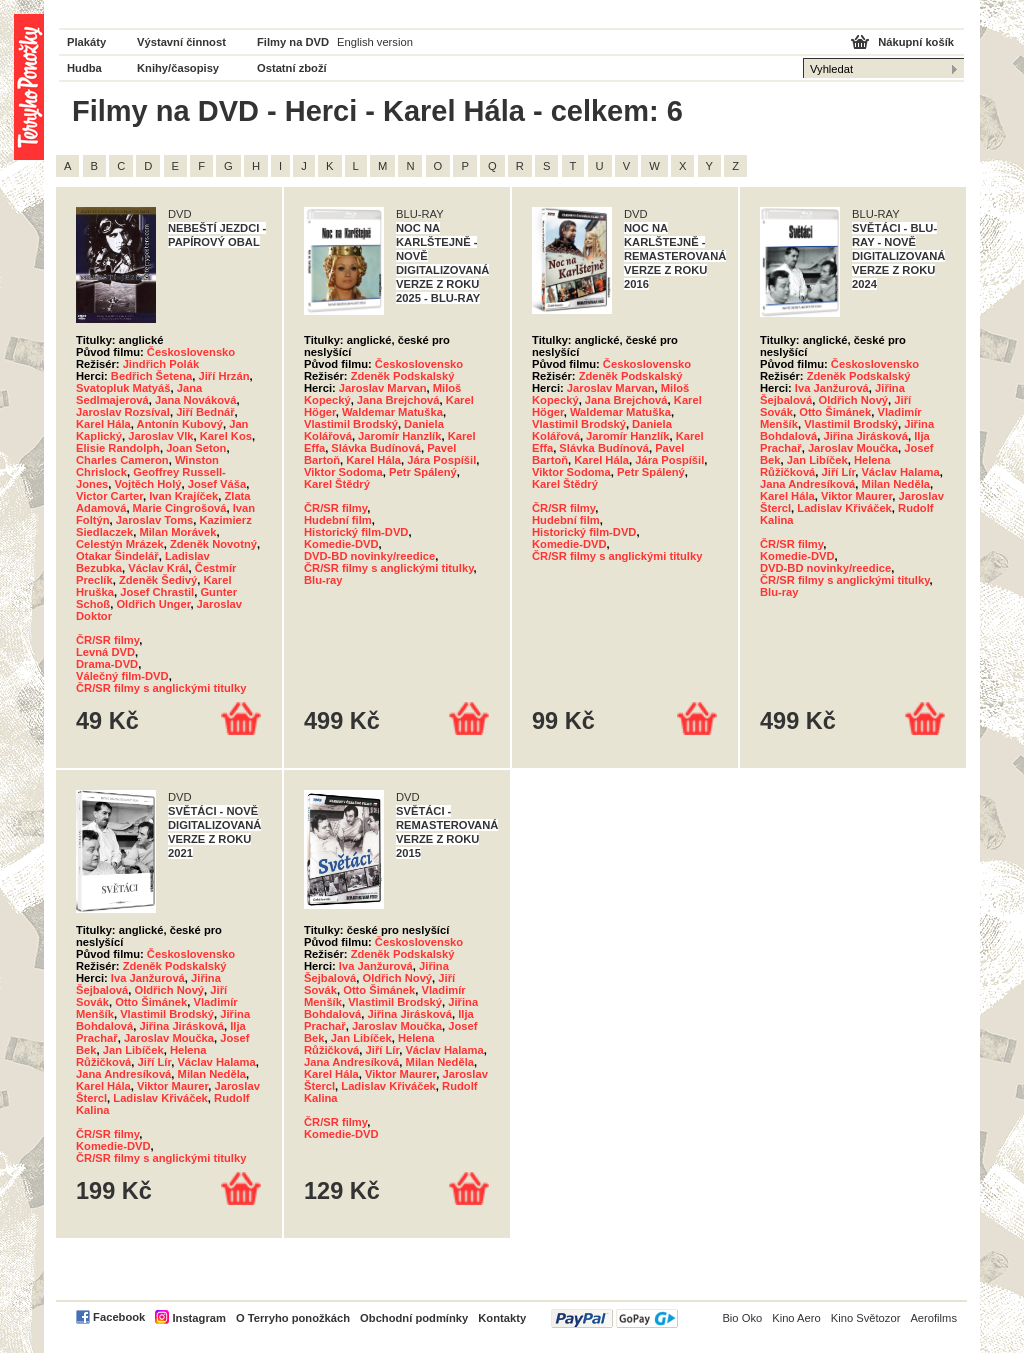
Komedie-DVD (341, 544)
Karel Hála (103, 424)
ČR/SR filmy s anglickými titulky (161, 688)
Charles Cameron (122, 460)
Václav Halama (900, 472)
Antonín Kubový (180, 424)
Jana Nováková (195, 400)
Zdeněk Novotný (213, 544)
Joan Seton (196, 448)
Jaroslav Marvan (383, 388)
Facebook (119, 1317)
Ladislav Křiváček (844, 508)
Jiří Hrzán (224, 376)
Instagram (198, 1318)
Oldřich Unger (153, 604)
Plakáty (86, 42)
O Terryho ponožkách (293, 1318)
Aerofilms (933, 1318)
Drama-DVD (107, 664)
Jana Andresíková (807, 484)
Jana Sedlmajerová (139, 394)
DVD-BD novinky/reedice (369, 556)
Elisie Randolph (118, 448)
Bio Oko (742, 1318)
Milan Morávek (177, 532)
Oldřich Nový (853, 400)
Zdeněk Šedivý (158, 580)
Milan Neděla (896, 484)
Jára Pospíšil (441, 460)
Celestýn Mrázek (120, 544)
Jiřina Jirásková (865, 436)
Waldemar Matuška (392, 412)
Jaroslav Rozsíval (123, 412)
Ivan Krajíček (183, 496)
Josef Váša (217, 484)
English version (375, 42)
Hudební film (338, 520)
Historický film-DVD (356, 532)
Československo (191, 352)
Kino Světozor (866, 1318)
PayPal (614, 1318)
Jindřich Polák (161, 364)
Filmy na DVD (293, 42)
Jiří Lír (839, 472)
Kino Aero (796, 1318)
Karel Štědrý (337, 484)
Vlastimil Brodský (351, 424)
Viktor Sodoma (343, 472)
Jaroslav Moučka (853, 448)
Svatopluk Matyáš (123, 388)
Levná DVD (105, 652)
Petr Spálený (423, 472)
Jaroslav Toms (155, 520)
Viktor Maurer (856, 496)
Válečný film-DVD (122, 676)
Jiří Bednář (205, 412)
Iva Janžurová (832, 388)
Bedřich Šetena (151, 376)
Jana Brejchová (398, 400)
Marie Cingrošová (180, 508)
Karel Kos (226, 436)
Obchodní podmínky (414, 1318)
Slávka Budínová (376, 448)
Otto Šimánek (835, 412)
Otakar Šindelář (117, 556)
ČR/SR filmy (107, 640)
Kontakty (502, 1318)
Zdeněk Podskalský (403, 376)
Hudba (84, 68)
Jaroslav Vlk (160, 436)
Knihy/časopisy (178, 68)
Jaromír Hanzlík (399, 436)
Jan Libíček (817, 460)
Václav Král (158, 568)
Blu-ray (323, 580)
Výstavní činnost (181, 42)
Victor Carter (109, 496)
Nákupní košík (916, 42)
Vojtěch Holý (148, 484)
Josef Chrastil (157, 592)
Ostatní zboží (292, 68)
